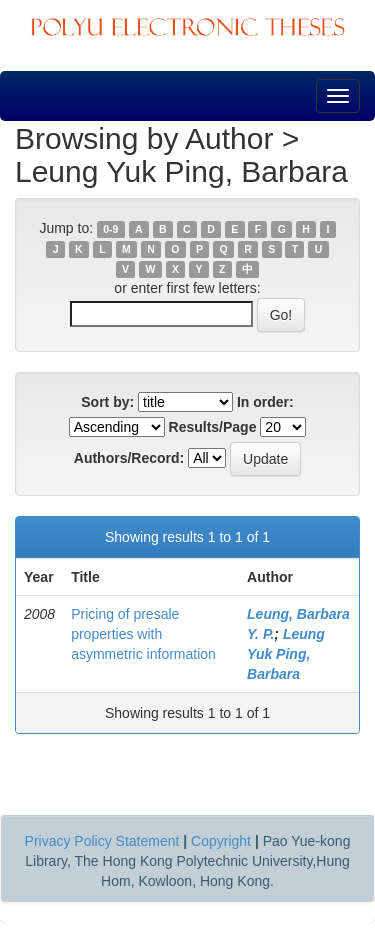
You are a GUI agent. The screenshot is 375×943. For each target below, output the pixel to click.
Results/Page (213, 427)
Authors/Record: (129, 458)
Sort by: (107, 402)
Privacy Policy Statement (102, 841)
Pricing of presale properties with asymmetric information (143, 634)
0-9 (110, 229)
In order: (265, 402)
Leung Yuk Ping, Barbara (286, 654)
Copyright (221, 841)
